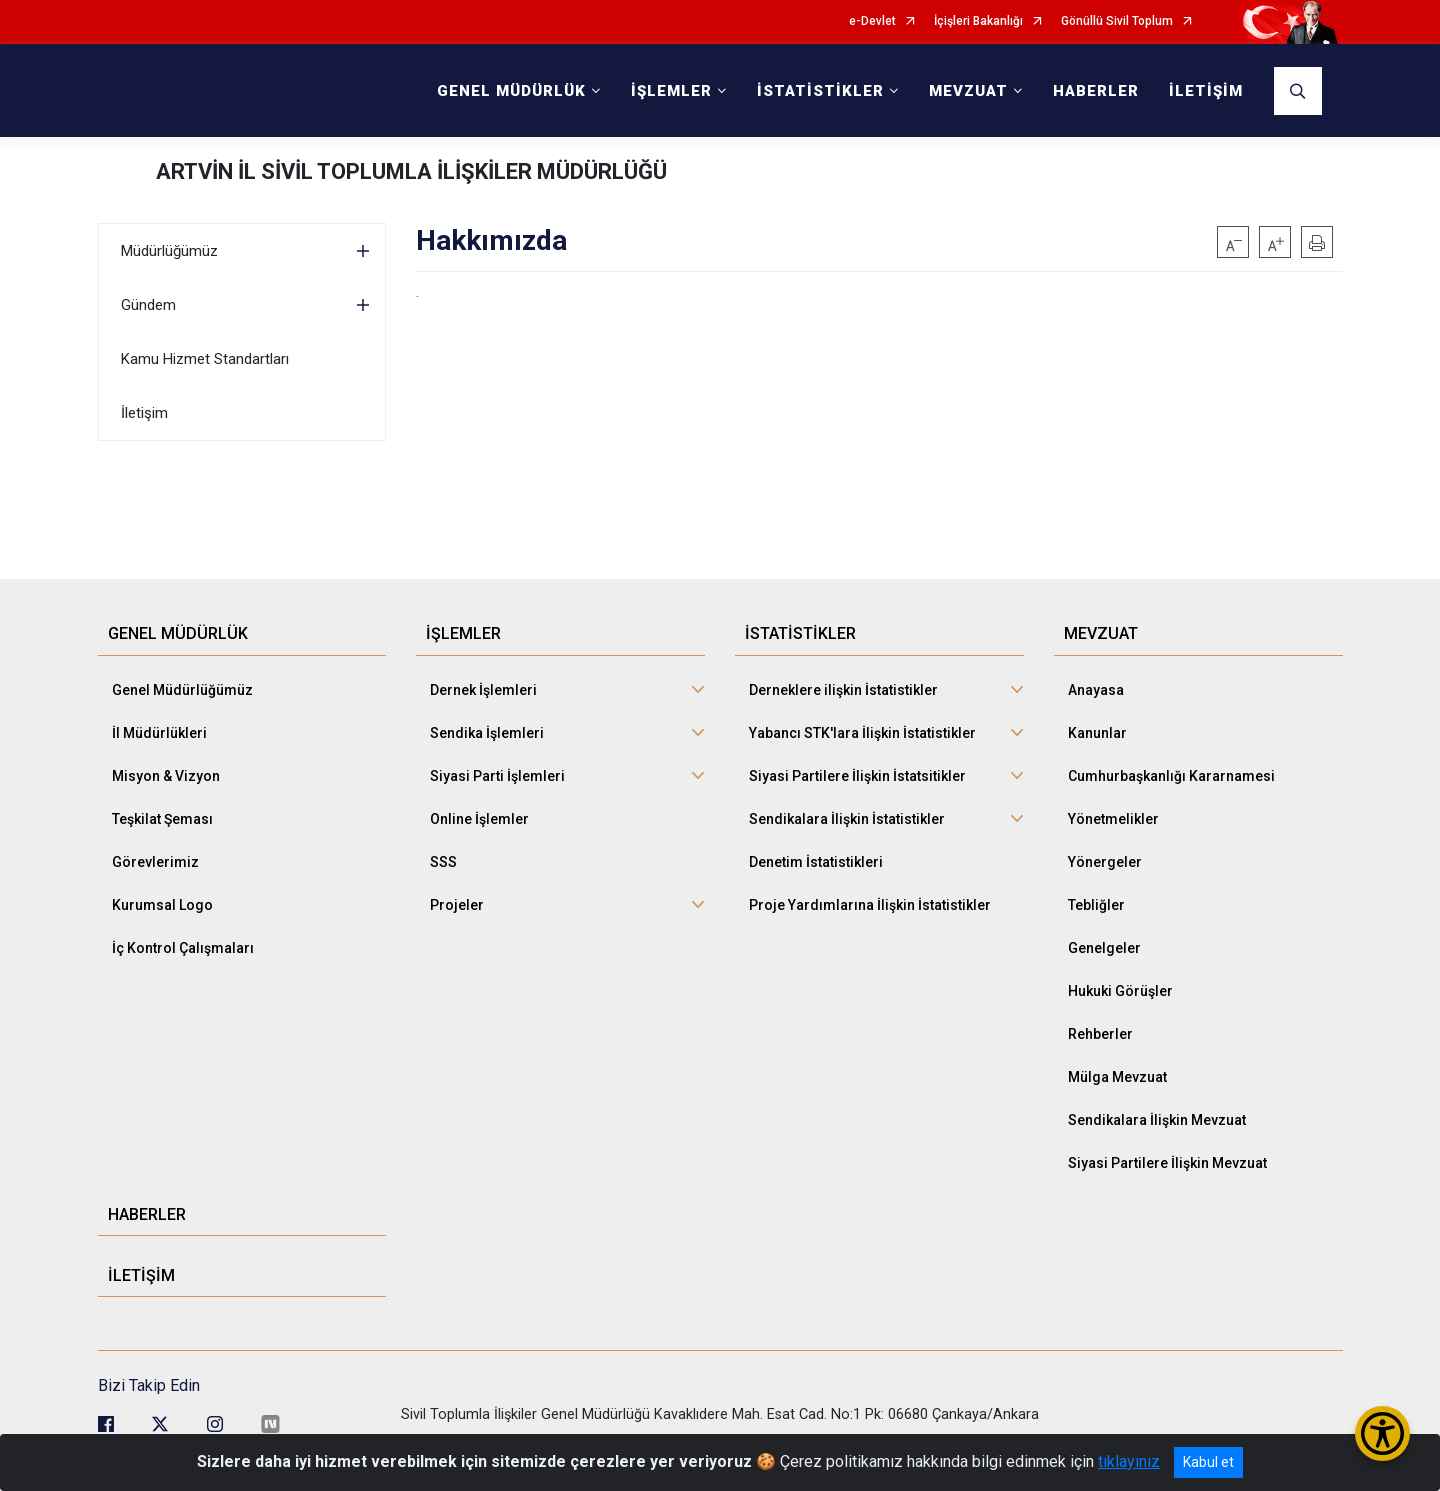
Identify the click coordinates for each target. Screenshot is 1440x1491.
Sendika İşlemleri (487, 733)
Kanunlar (1097, 733)
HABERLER (1096, 91)
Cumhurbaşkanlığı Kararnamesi (1171, 776)
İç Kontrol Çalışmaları (183, 948)
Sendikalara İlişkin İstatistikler (847, 819)
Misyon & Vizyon (166, 776)
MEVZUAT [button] (968, 91)
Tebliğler (1096, 905)
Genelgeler (1104, 948)
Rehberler (1100, 1034)
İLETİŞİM (1206, 91)
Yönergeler (1105, 862)
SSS (443, 862)
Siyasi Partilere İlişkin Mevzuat (1167, 1163)
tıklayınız (1129, 1461)
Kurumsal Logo (162, 905)
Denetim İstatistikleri (816, 862)
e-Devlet (872, 21)
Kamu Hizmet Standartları (205, 359)
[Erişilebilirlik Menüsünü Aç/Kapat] (1382, 1433)
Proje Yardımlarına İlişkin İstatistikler (870, 905)
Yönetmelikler (1113, 819)
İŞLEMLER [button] (671, 91)
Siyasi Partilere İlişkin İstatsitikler (857, 776)
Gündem (148, 305)
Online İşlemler (479, 819)
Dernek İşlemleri (483, 690)
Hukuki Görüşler (1120, 991)
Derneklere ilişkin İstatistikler (843, 690)
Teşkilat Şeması (162, 819)
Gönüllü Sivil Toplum (1117, 21)
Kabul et (1208, 1462)
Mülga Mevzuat (1117, 1077)
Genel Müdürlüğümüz (182, 690)
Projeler (457, 905)
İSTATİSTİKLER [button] (820, 91)
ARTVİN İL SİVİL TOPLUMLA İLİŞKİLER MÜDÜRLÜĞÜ (411, 171)
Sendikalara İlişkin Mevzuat (1157, 1120)
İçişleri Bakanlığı (978, 21)
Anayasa (1096, 690)
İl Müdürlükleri (159, 733)
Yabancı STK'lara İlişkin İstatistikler (862, 733)
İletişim (144, 413)
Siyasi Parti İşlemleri (497, 776)
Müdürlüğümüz (169, 251)
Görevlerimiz (155, 862)
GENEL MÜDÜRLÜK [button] (511, 91)
